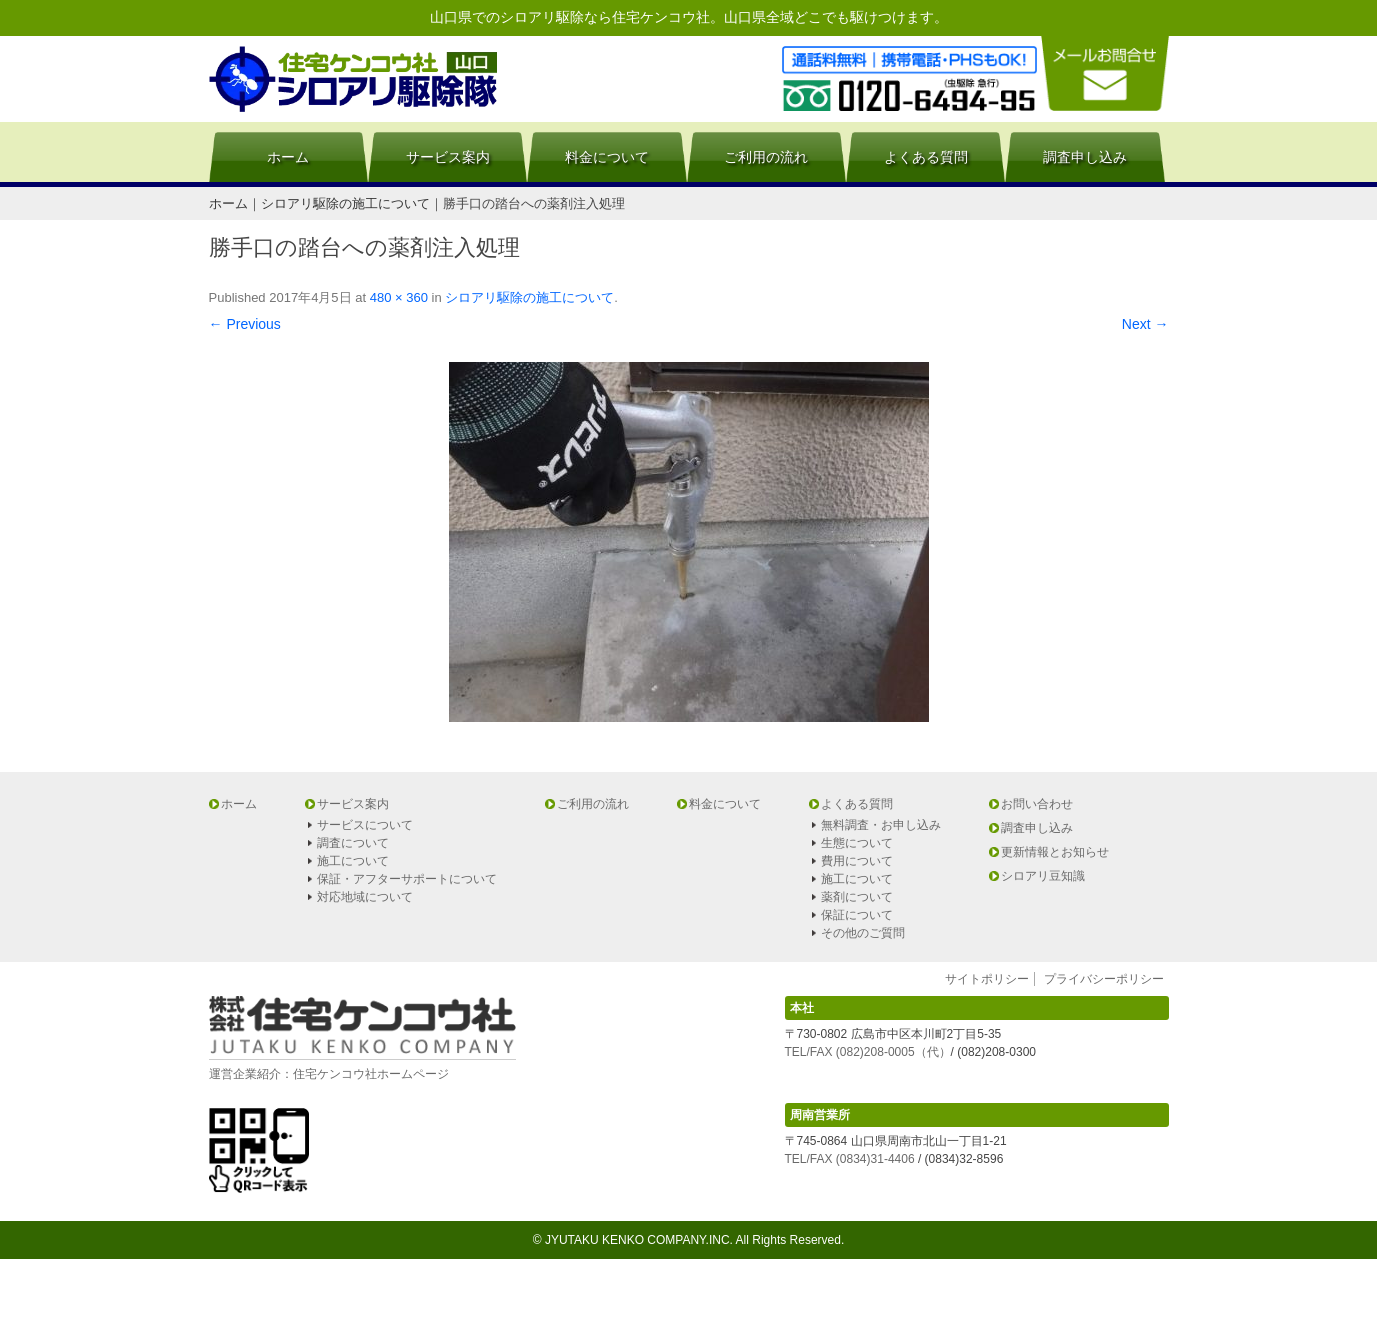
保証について (857, 915)
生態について (857, 843)
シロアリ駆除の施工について (529, 297)
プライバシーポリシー (1104, 979)
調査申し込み (1085, 157)
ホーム (288, 157)
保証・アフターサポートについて (407, 879)
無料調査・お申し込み (881, 825)
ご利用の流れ (766, 157)
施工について (353, 861)
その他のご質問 (863, 933)
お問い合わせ (1037, 804)
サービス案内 (448, 157)
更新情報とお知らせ (1055, 852)
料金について (607, 157)
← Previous (245, 324)
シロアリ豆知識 (1043, 876)
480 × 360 (399, 297)
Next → (1145, 324)
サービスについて (365, 825)
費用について (857, 861)
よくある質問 (926, 157)
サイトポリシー (987, 979)
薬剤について (857, 897)
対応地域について (365, 897)
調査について (353, 843)
